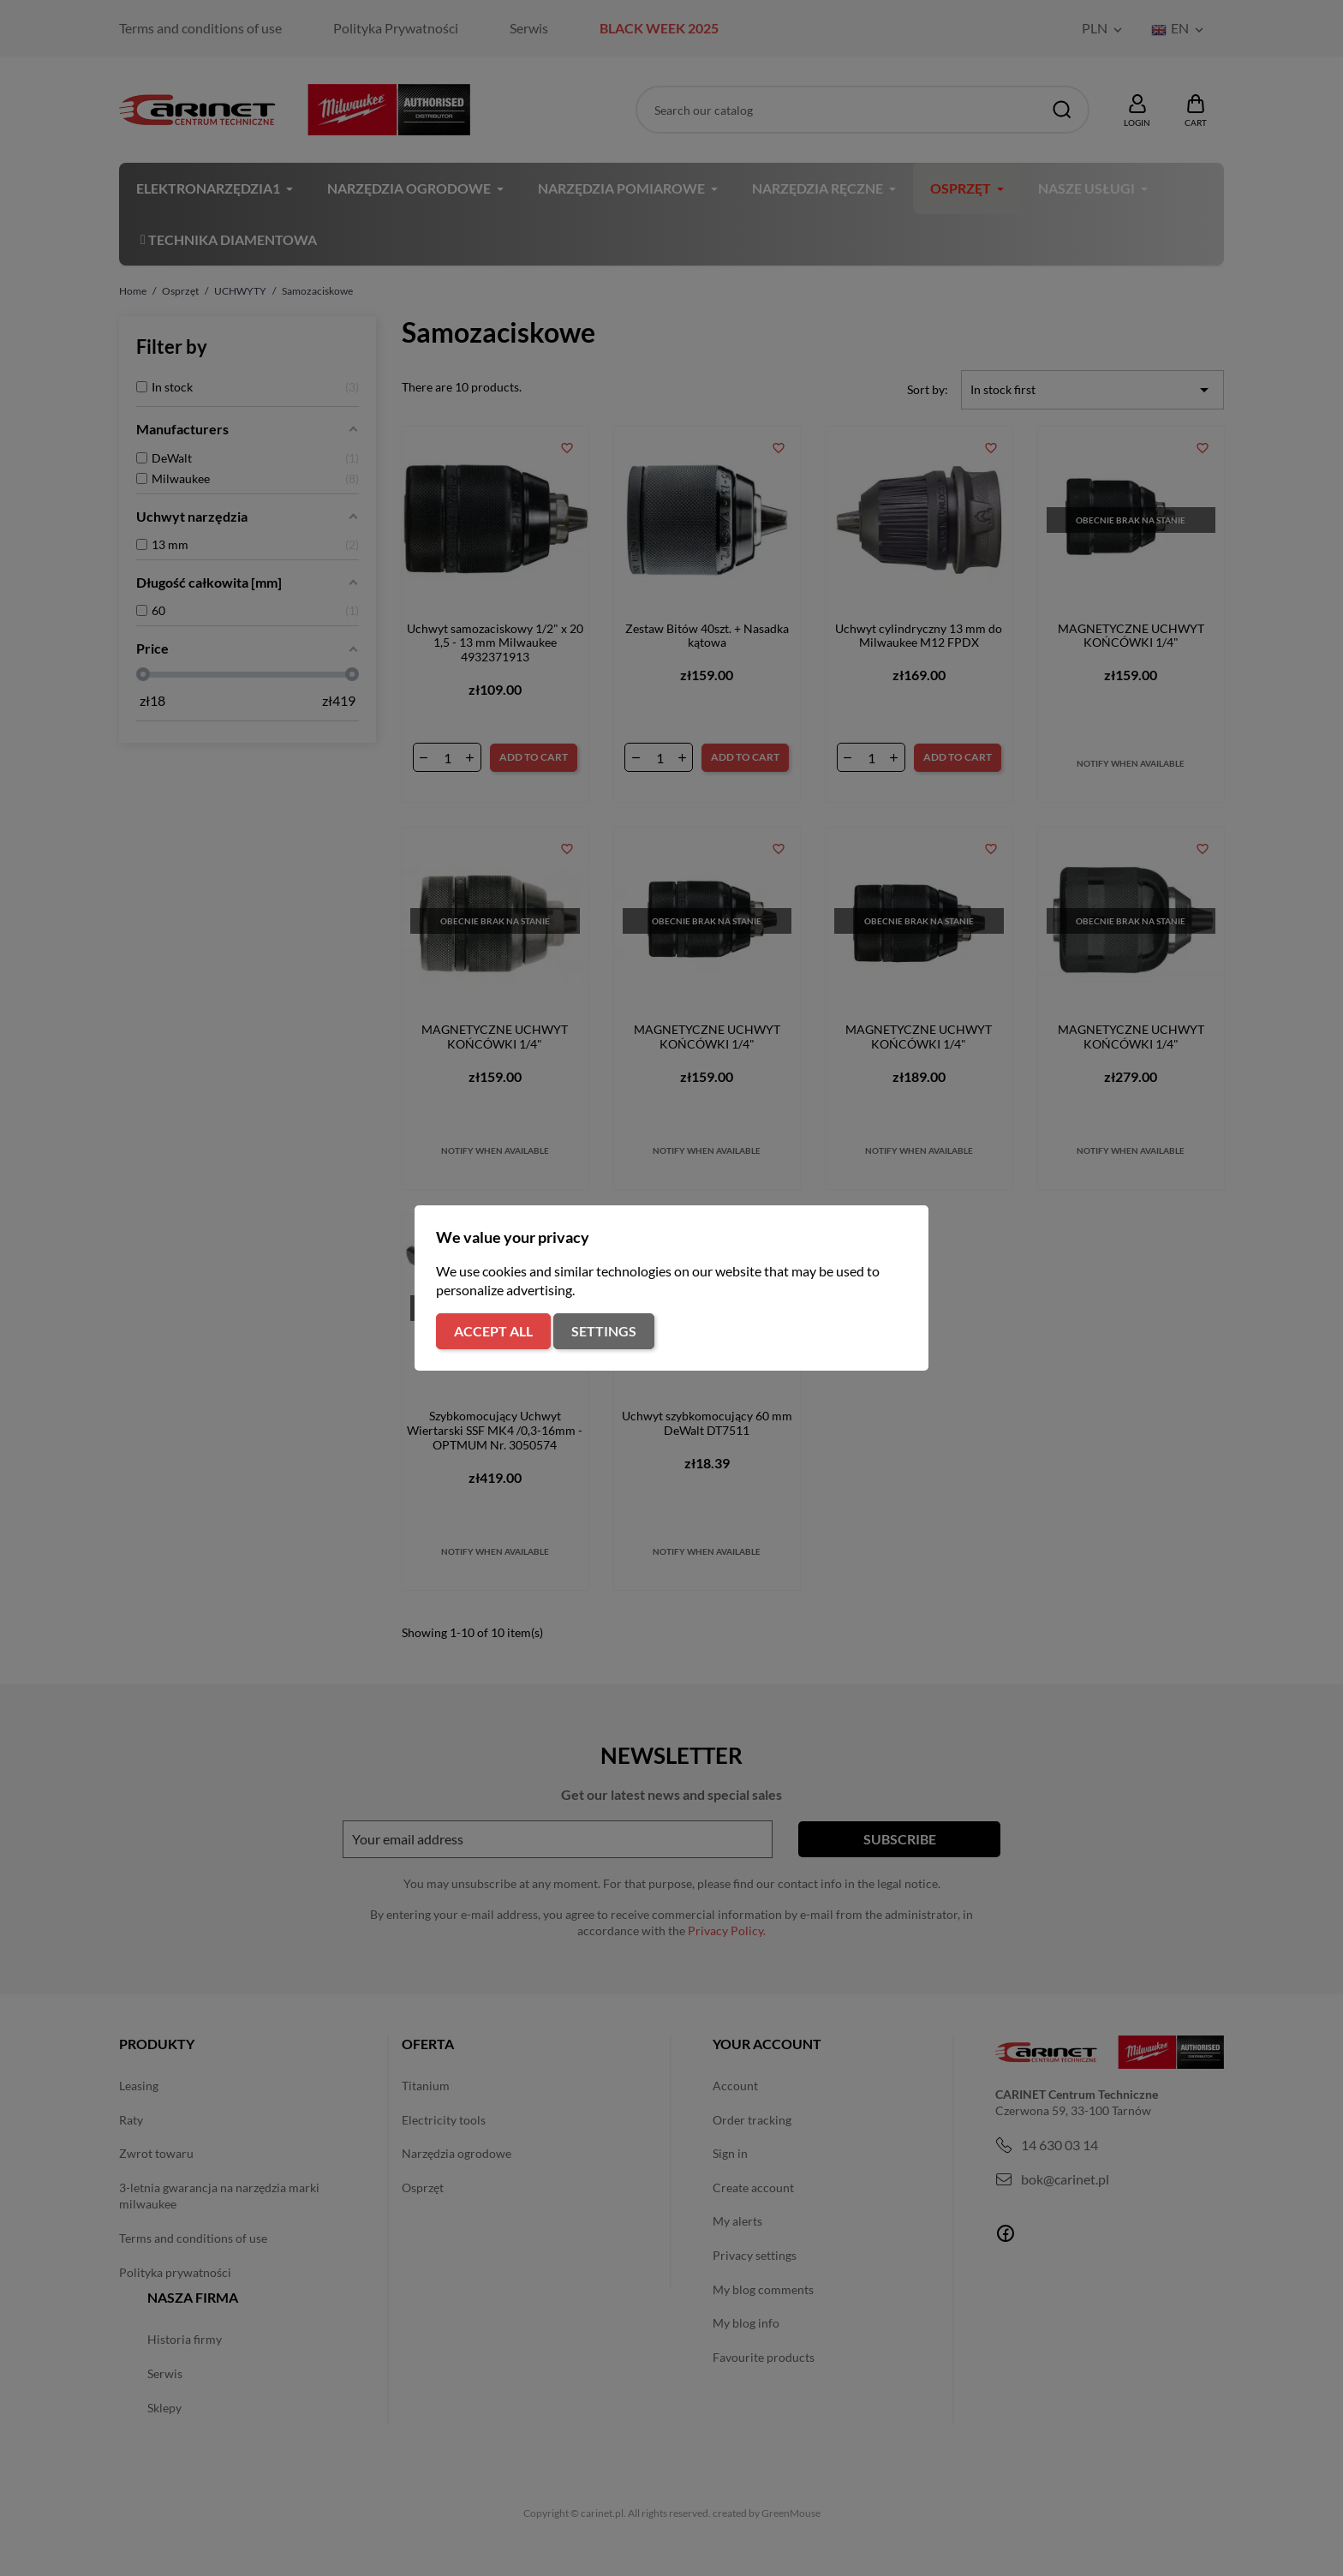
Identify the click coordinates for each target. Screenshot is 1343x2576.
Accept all (493, 1331)
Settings (603, 1331)
